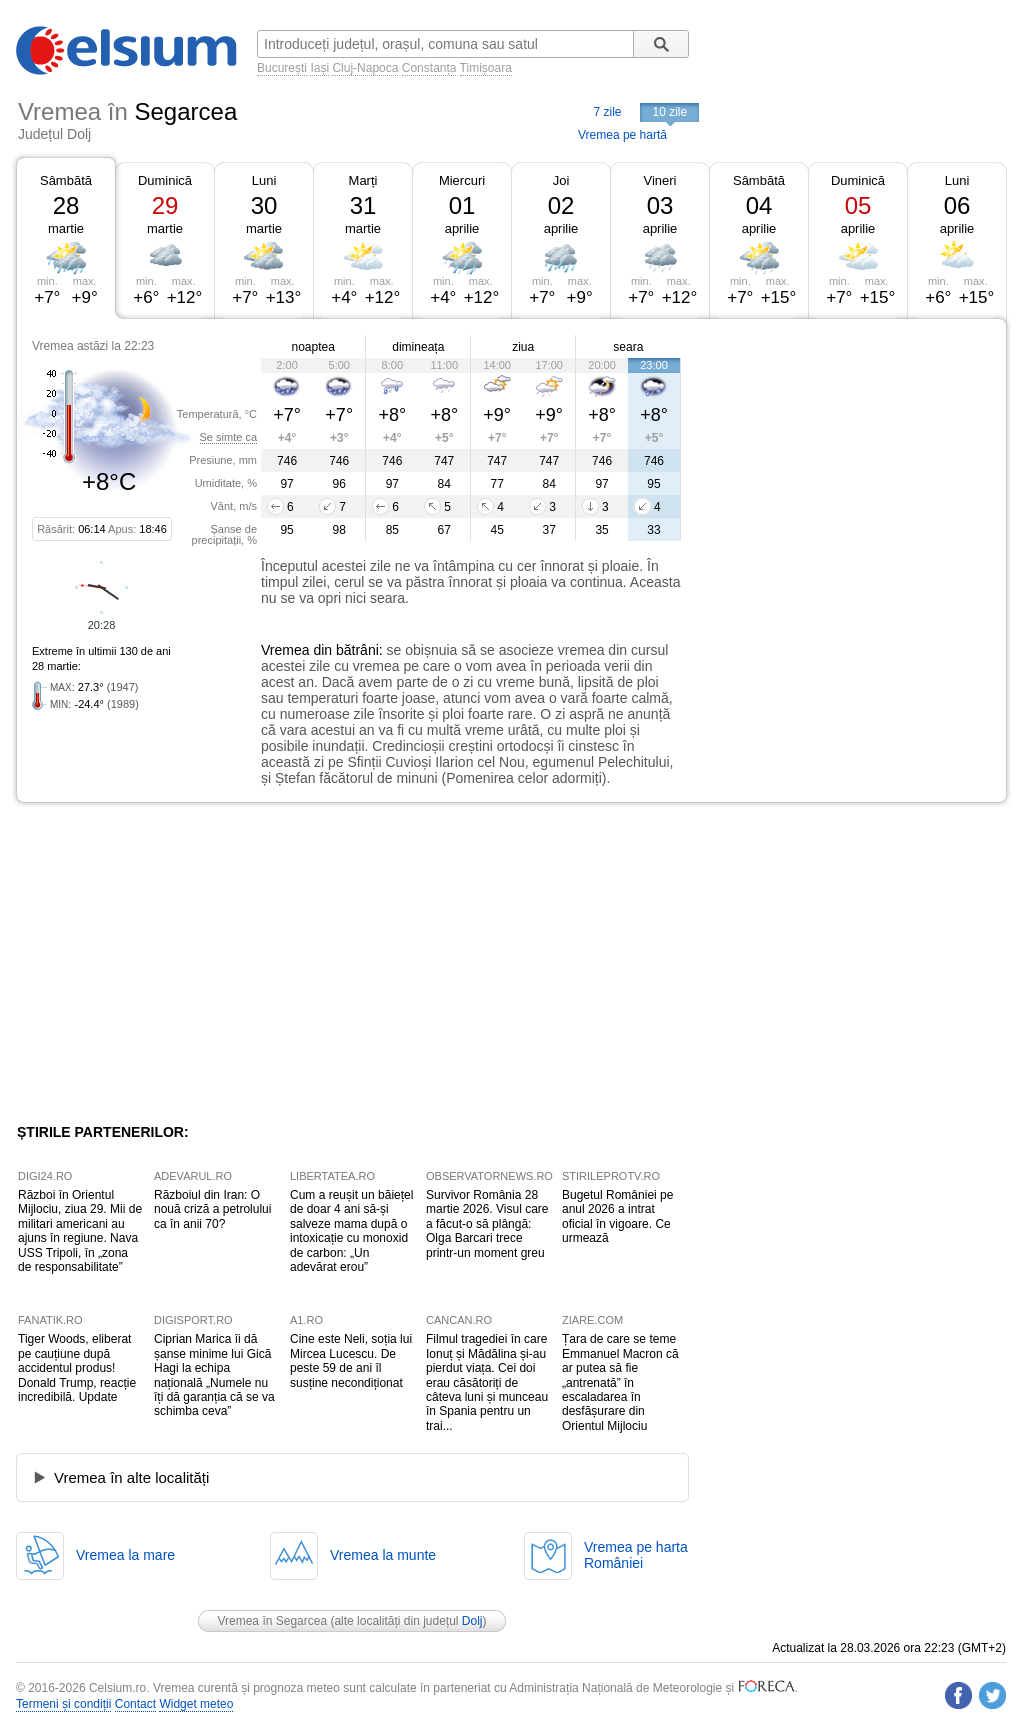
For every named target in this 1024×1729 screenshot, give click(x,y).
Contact (135, 1704)
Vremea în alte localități (131, 1477)
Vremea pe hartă (622, 135)
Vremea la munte (383, 1555)
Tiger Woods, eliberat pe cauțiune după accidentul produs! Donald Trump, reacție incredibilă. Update (77, 1368)
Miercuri (462, 180)
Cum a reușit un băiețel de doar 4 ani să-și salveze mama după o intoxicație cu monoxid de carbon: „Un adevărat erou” (351, 1231)
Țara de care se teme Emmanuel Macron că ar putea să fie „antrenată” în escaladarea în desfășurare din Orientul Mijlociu (620, 1382)
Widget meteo (196, 1704)
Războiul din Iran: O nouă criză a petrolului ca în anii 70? (212, 1209)
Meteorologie (687, 1688)
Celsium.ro (117, 1688)
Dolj (472, 1621)
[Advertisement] (844, 468)
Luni (264, 180)
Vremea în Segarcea (272, 1621)
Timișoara (486, 68)
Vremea (285, 650)
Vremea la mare (125, 1555)
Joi (561, 180)
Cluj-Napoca (365, 68)
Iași (319, 68)
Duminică (165, 180)
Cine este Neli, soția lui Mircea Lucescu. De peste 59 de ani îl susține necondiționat (351, 1360)
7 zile (607, 112)
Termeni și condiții (63, 1704)
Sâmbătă (66, 180)
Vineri (659, 180)
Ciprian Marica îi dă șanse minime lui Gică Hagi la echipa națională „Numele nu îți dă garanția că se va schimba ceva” (214, 1375)
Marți (363, 180)
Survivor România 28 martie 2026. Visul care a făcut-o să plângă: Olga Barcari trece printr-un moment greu (487, 1224)
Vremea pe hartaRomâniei (636, 1555)
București (282, 68)
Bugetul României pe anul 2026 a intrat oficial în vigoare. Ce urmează (617, 1216)
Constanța (429, 68)
